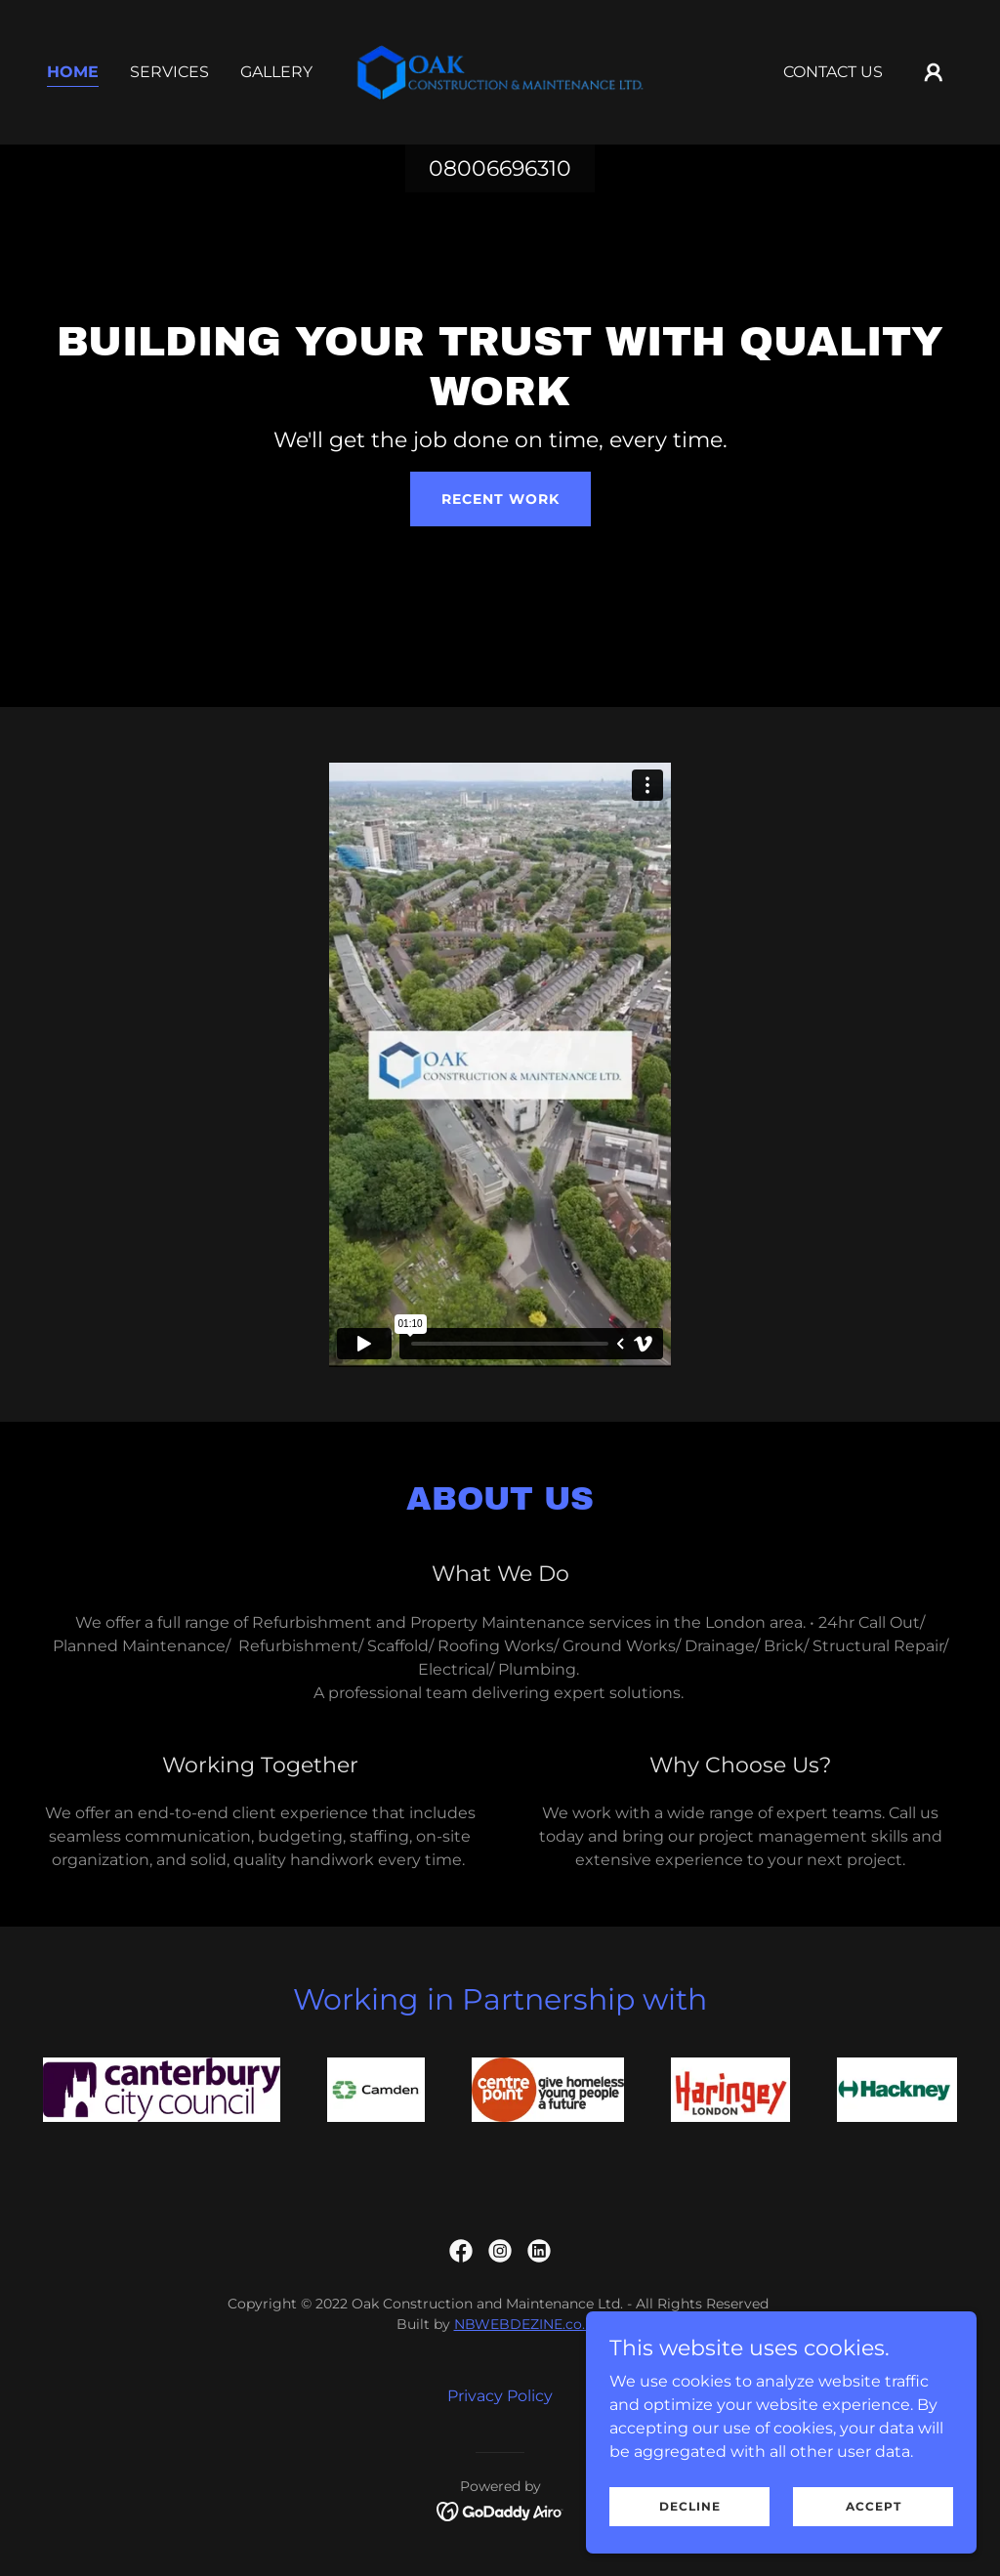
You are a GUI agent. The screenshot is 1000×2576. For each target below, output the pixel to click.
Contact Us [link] (833, 71)
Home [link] (73, 71)
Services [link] (169, 71)
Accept (873, 2506)
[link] (499, 71)
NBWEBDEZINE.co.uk (528, 2324)
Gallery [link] (276, 71)
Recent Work (500, 499)
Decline (690, 2506)
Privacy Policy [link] (500, 2396)
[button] (933, 72)
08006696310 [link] (500, 168)
